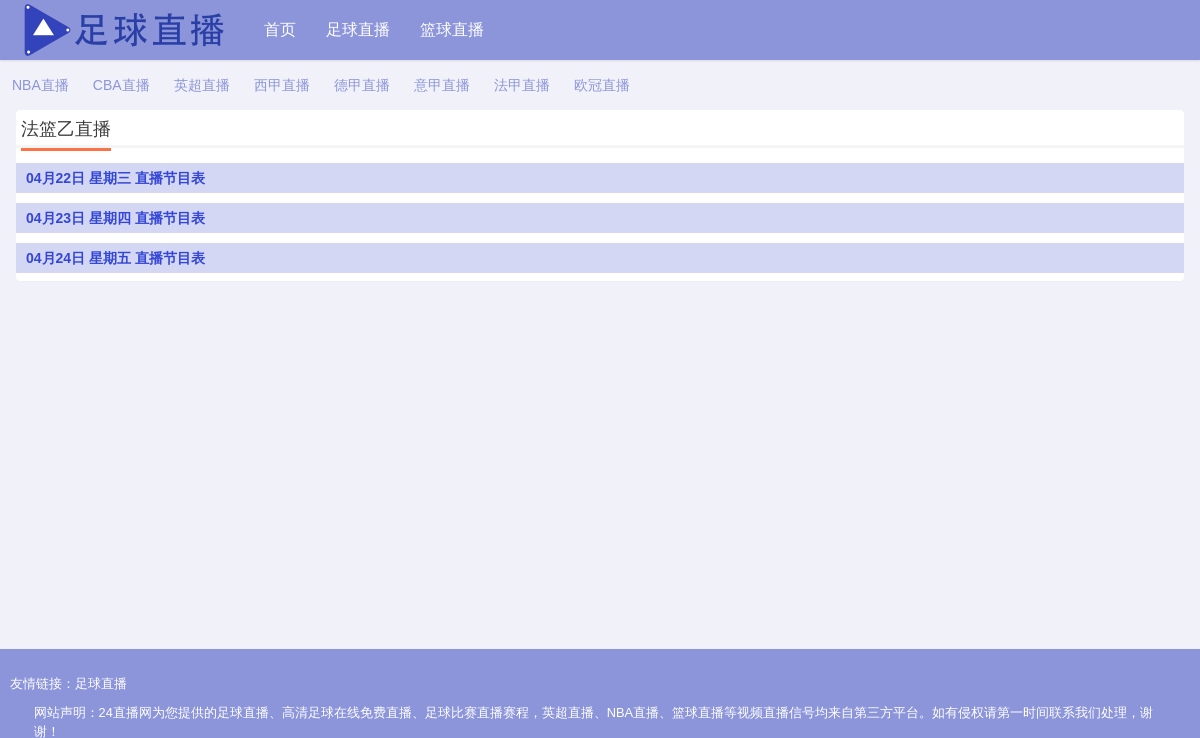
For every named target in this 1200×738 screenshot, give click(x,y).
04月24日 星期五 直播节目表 (115, 258)
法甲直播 (522, 85)
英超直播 (202, 85)
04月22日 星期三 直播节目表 (115, 178)
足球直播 (358, 29)
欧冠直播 (602, 85)
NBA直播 (40, 85)
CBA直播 (121, 85)
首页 (280, 29)
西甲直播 (282, 85)
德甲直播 (362, 85)
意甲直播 (442, 85)
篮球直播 (452, 29)
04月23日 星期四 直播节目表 (115, 218)
